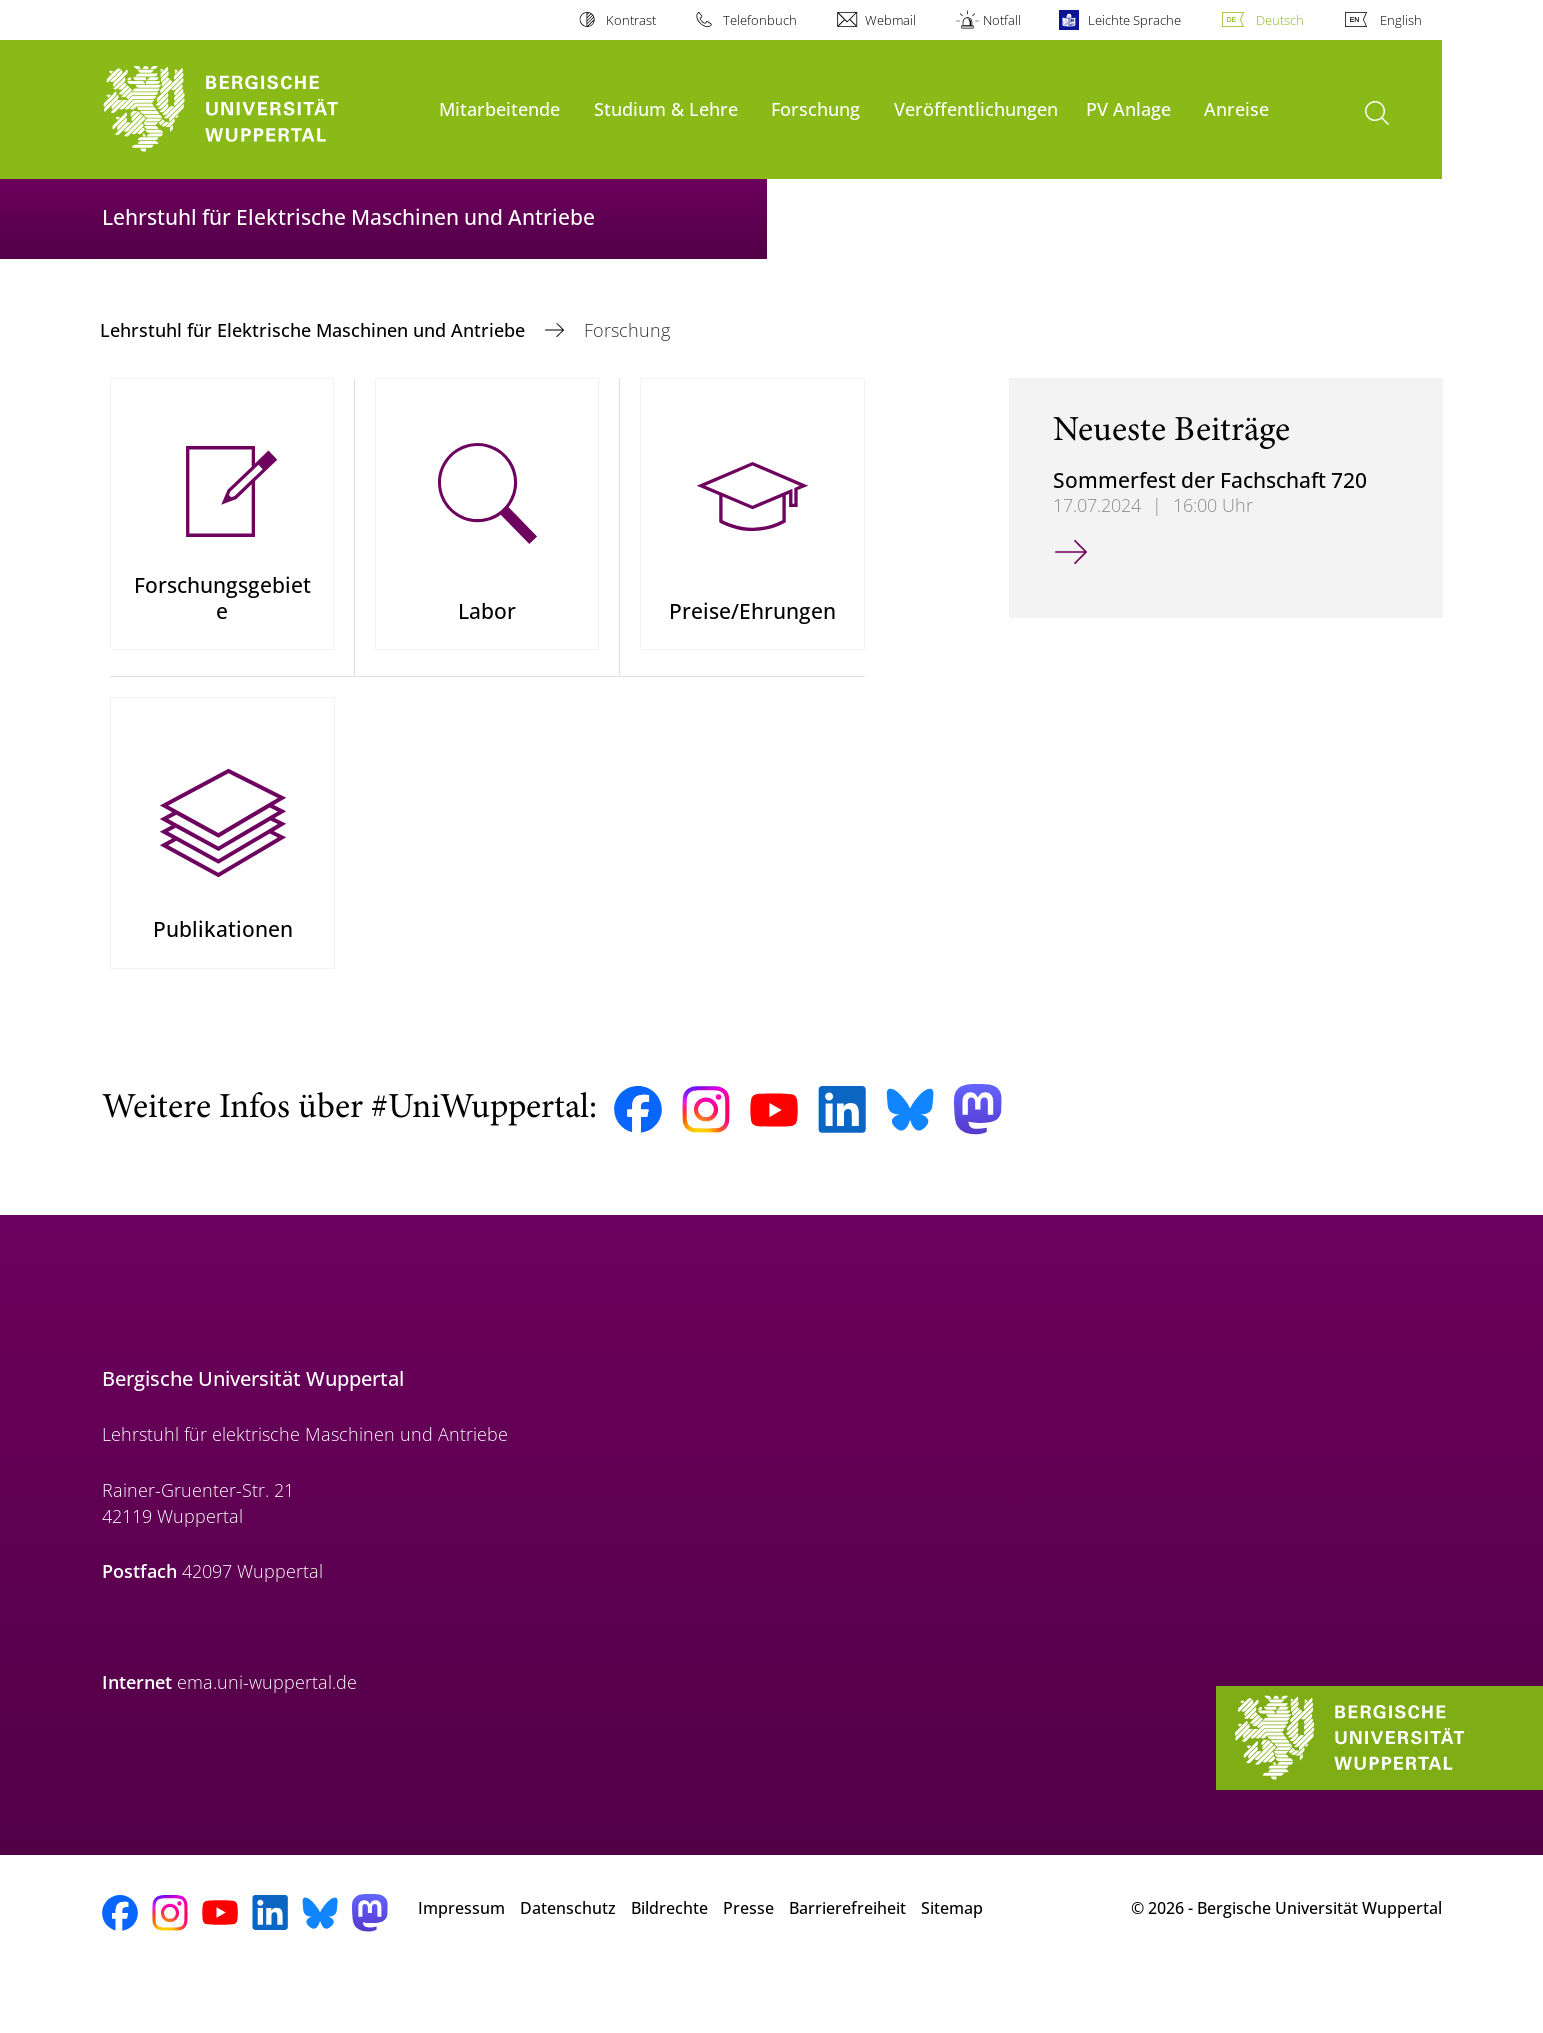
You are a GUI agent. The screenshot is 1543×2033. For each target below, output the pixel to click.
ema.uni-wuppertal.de (267, 1737)
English (1401, 20)
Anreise (1236, 108)
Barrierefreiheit (847, 1962)
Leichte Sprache (1134, 20)
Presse (748, 1962)
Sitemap (952, 1962)
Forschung (815, 108)
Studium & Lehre (666, 108)
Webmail (890, 20)
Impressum (461, 1962)
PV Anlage (1128, 108)
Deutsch (1280, 20)
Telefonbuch (760, 20)
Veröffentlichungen (976, 108)
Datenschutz (568, 1962)
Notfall (1002, 20)
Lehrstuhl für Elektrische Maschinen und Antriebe (315, 330)
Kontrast (631, 20)
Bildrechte (669, 1962)
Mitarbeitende (499, 108)
